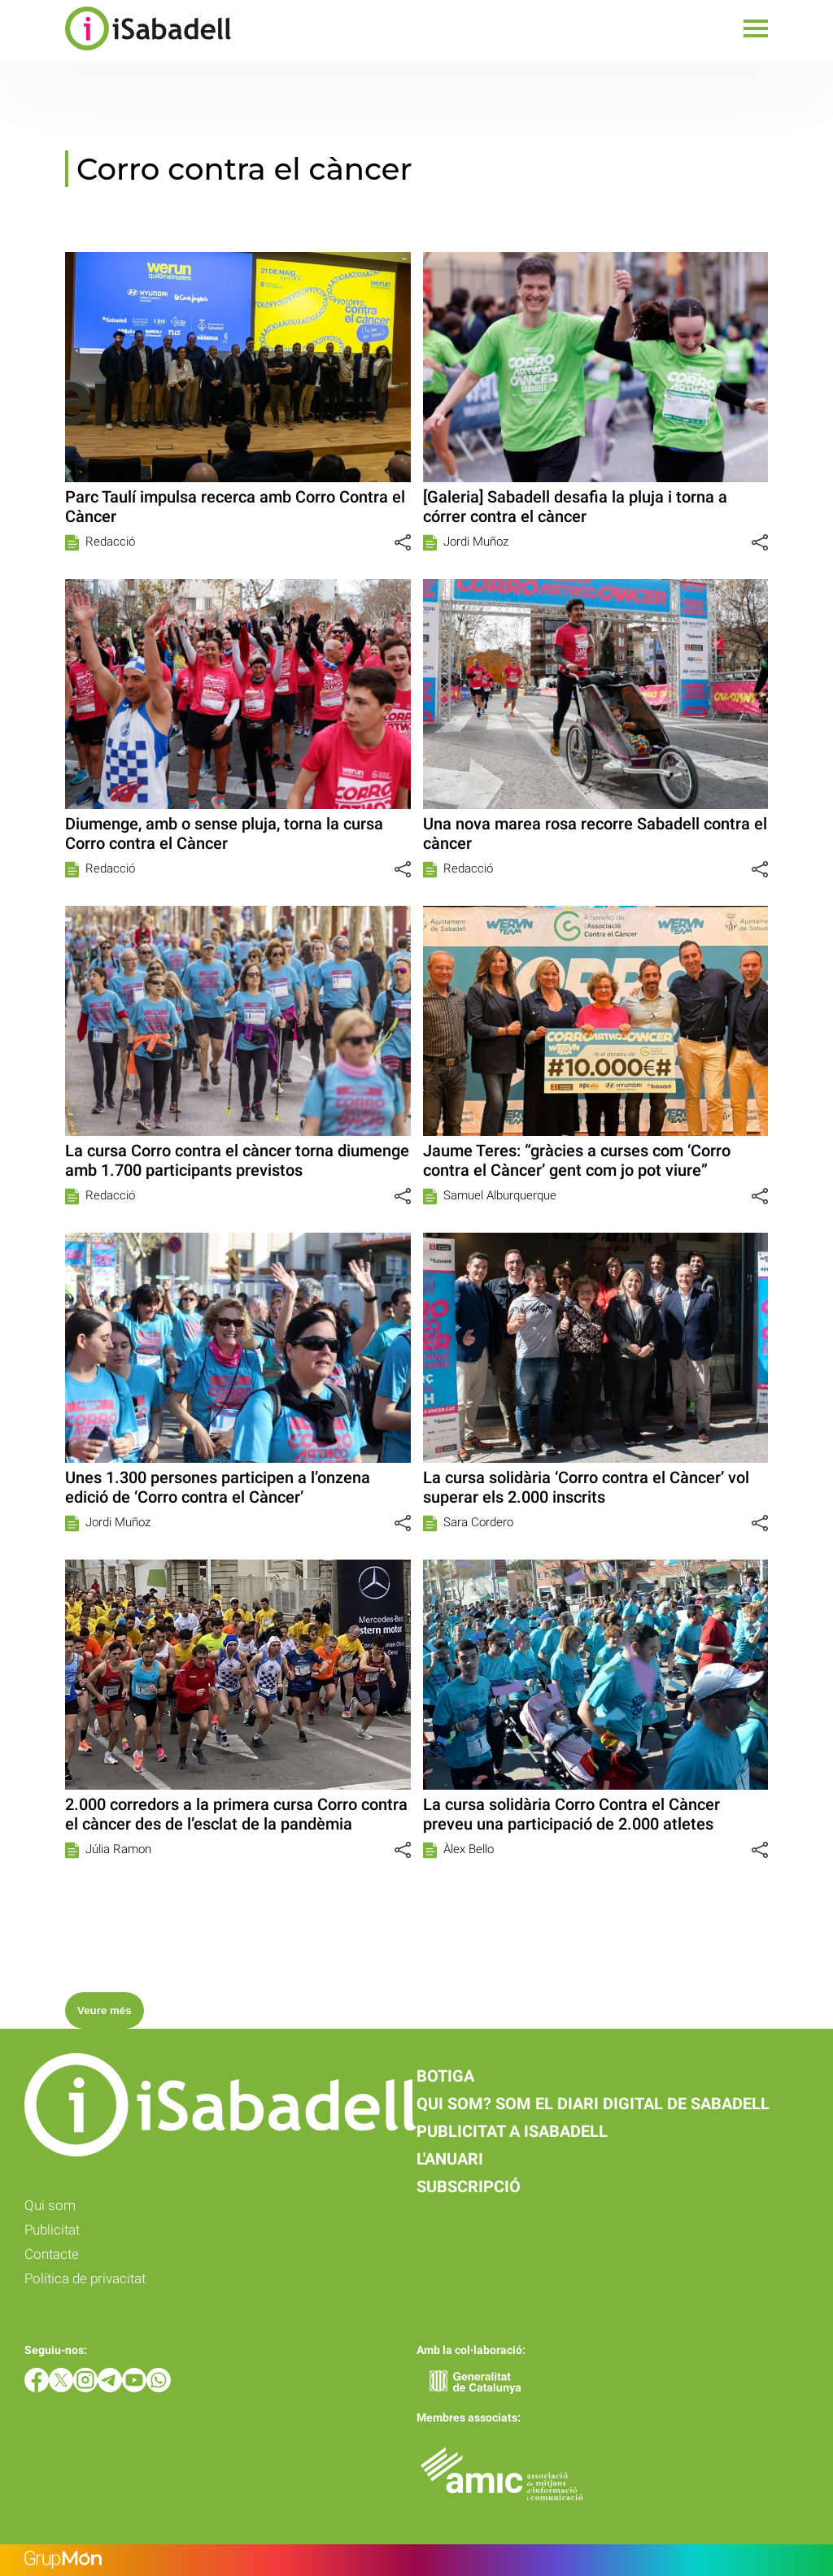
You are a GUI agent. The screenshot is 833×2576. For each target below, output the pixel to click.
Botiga (445, 2076)
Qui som (50, 2205)
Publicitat (52, 2229)
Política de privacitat (85, 2278)
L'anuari (449, 2159)
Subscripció (468, 2186)
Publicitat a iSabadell (512, 2131)
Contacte (51, 2254)
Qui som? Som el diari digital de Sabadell (593, 2103)
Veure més (104, 2010)
